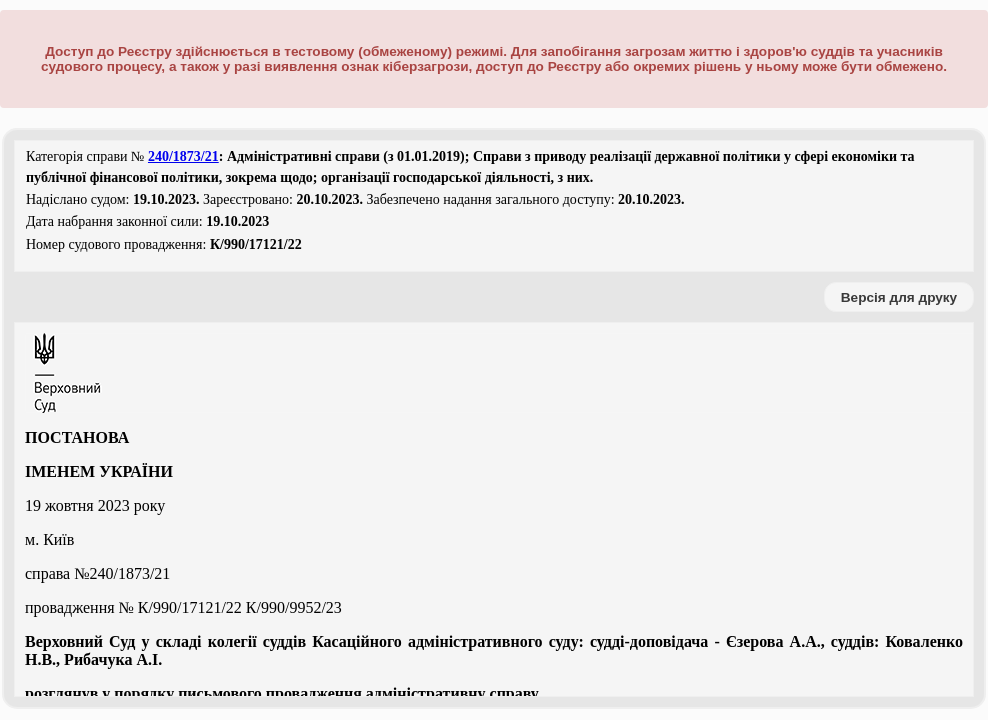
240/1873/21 (183, 156)
